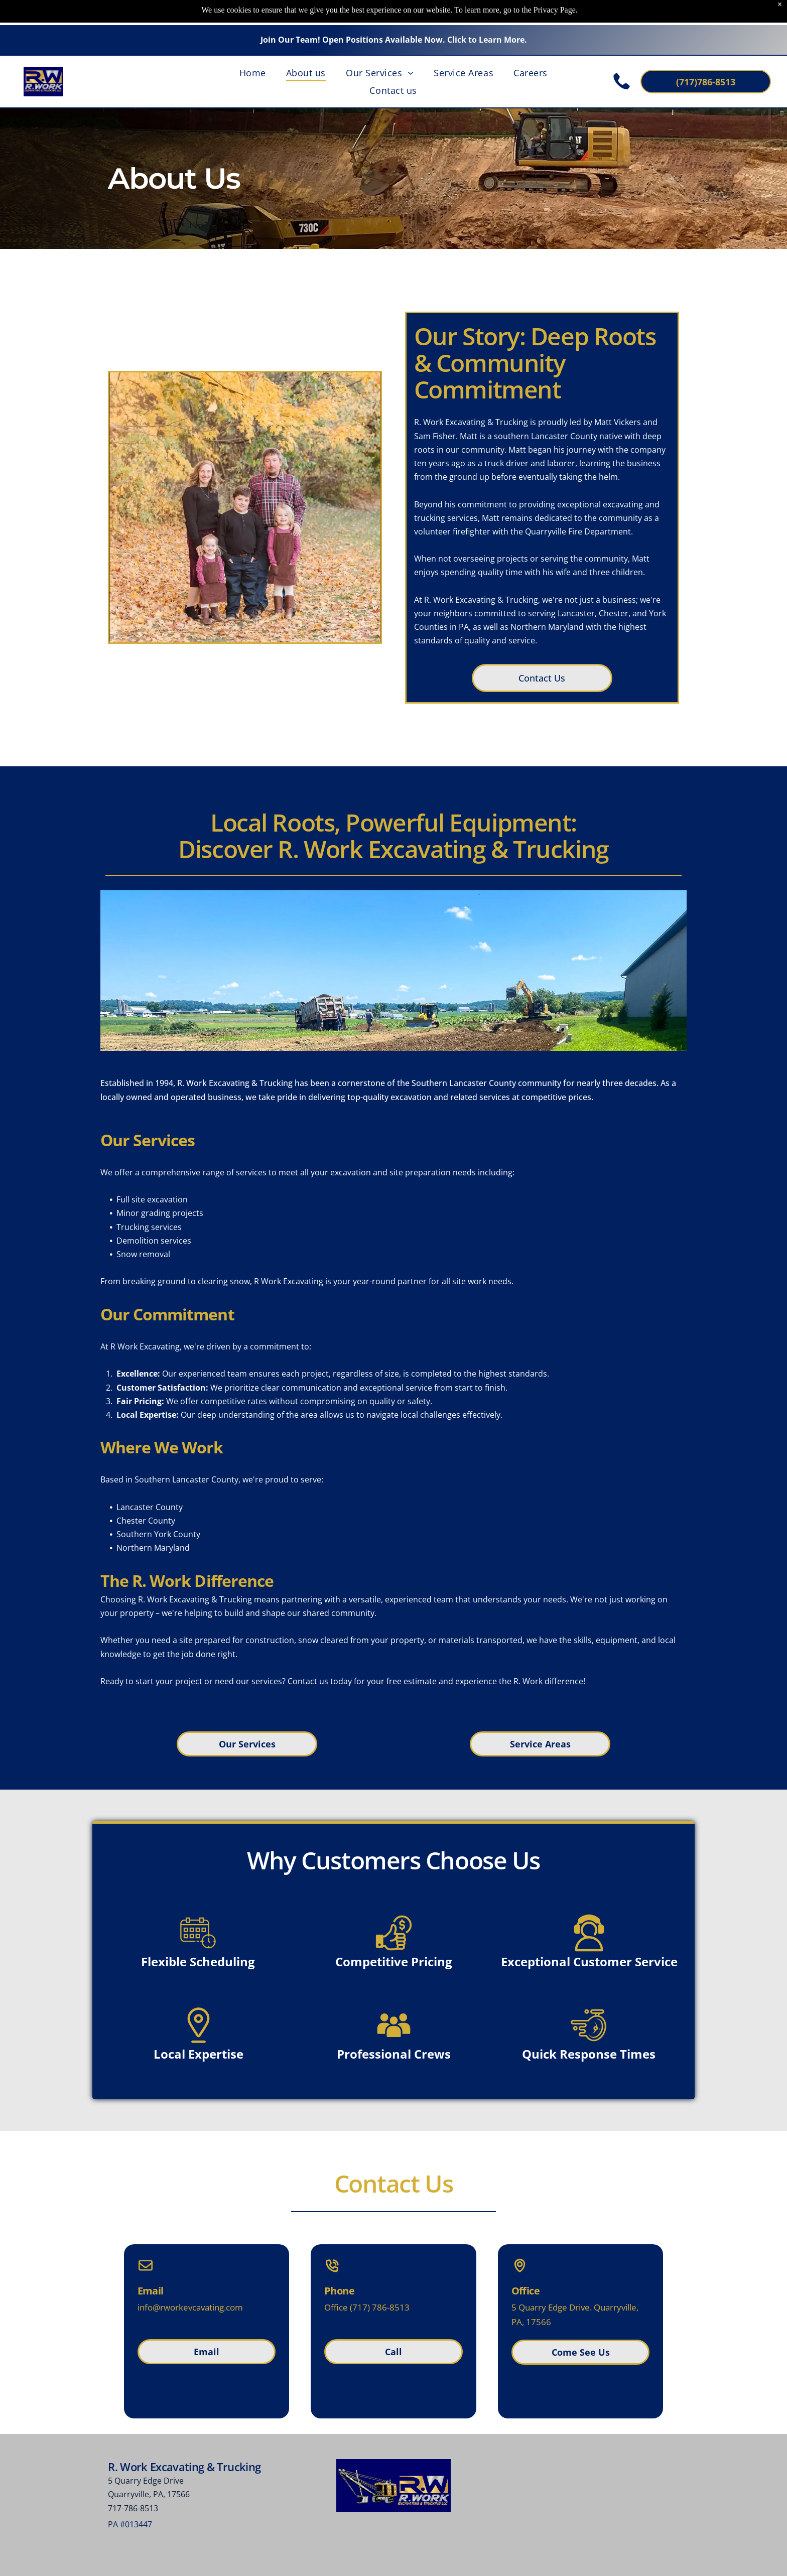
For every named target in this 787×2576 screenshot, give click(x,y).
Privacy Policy (565, 2560)
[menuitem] (252, 47)
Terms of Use (486, 2560)
